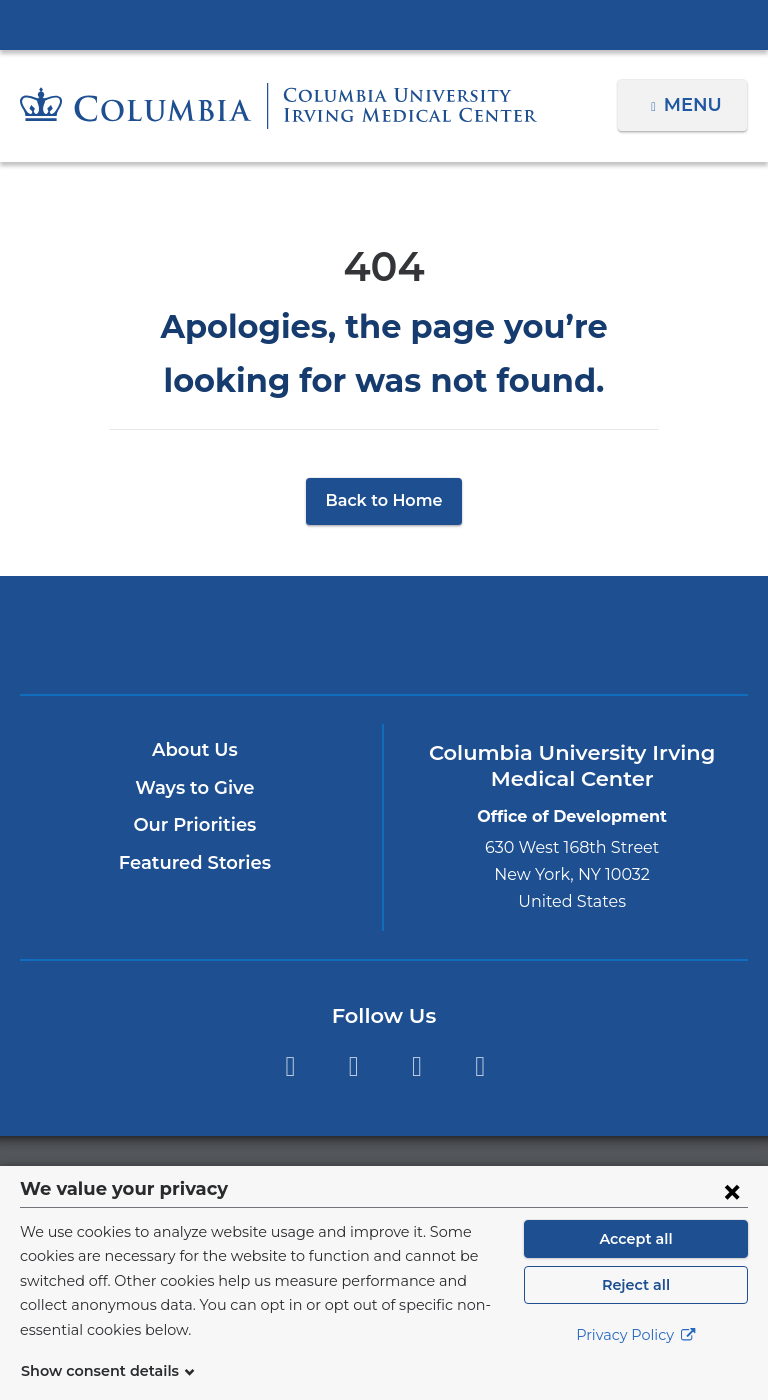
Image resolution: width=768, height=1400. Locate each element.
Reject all (635, 1309)
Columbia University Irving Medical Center (384, 24)
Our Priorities (194, 825)
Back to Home (384, 500)
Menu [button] (695, 105)
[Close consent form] (732, 1215)
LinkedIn (480, 1066)
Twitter (353, 1066)
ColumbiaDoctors (502, 634)
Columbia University (424, 1176)
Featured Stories (195, 863)
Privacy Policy (636, 1360)
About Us (195, 750)
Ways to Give (195, 788)
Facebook (289, 1066)
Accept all (636, 1263)
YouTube (416, 1066)
